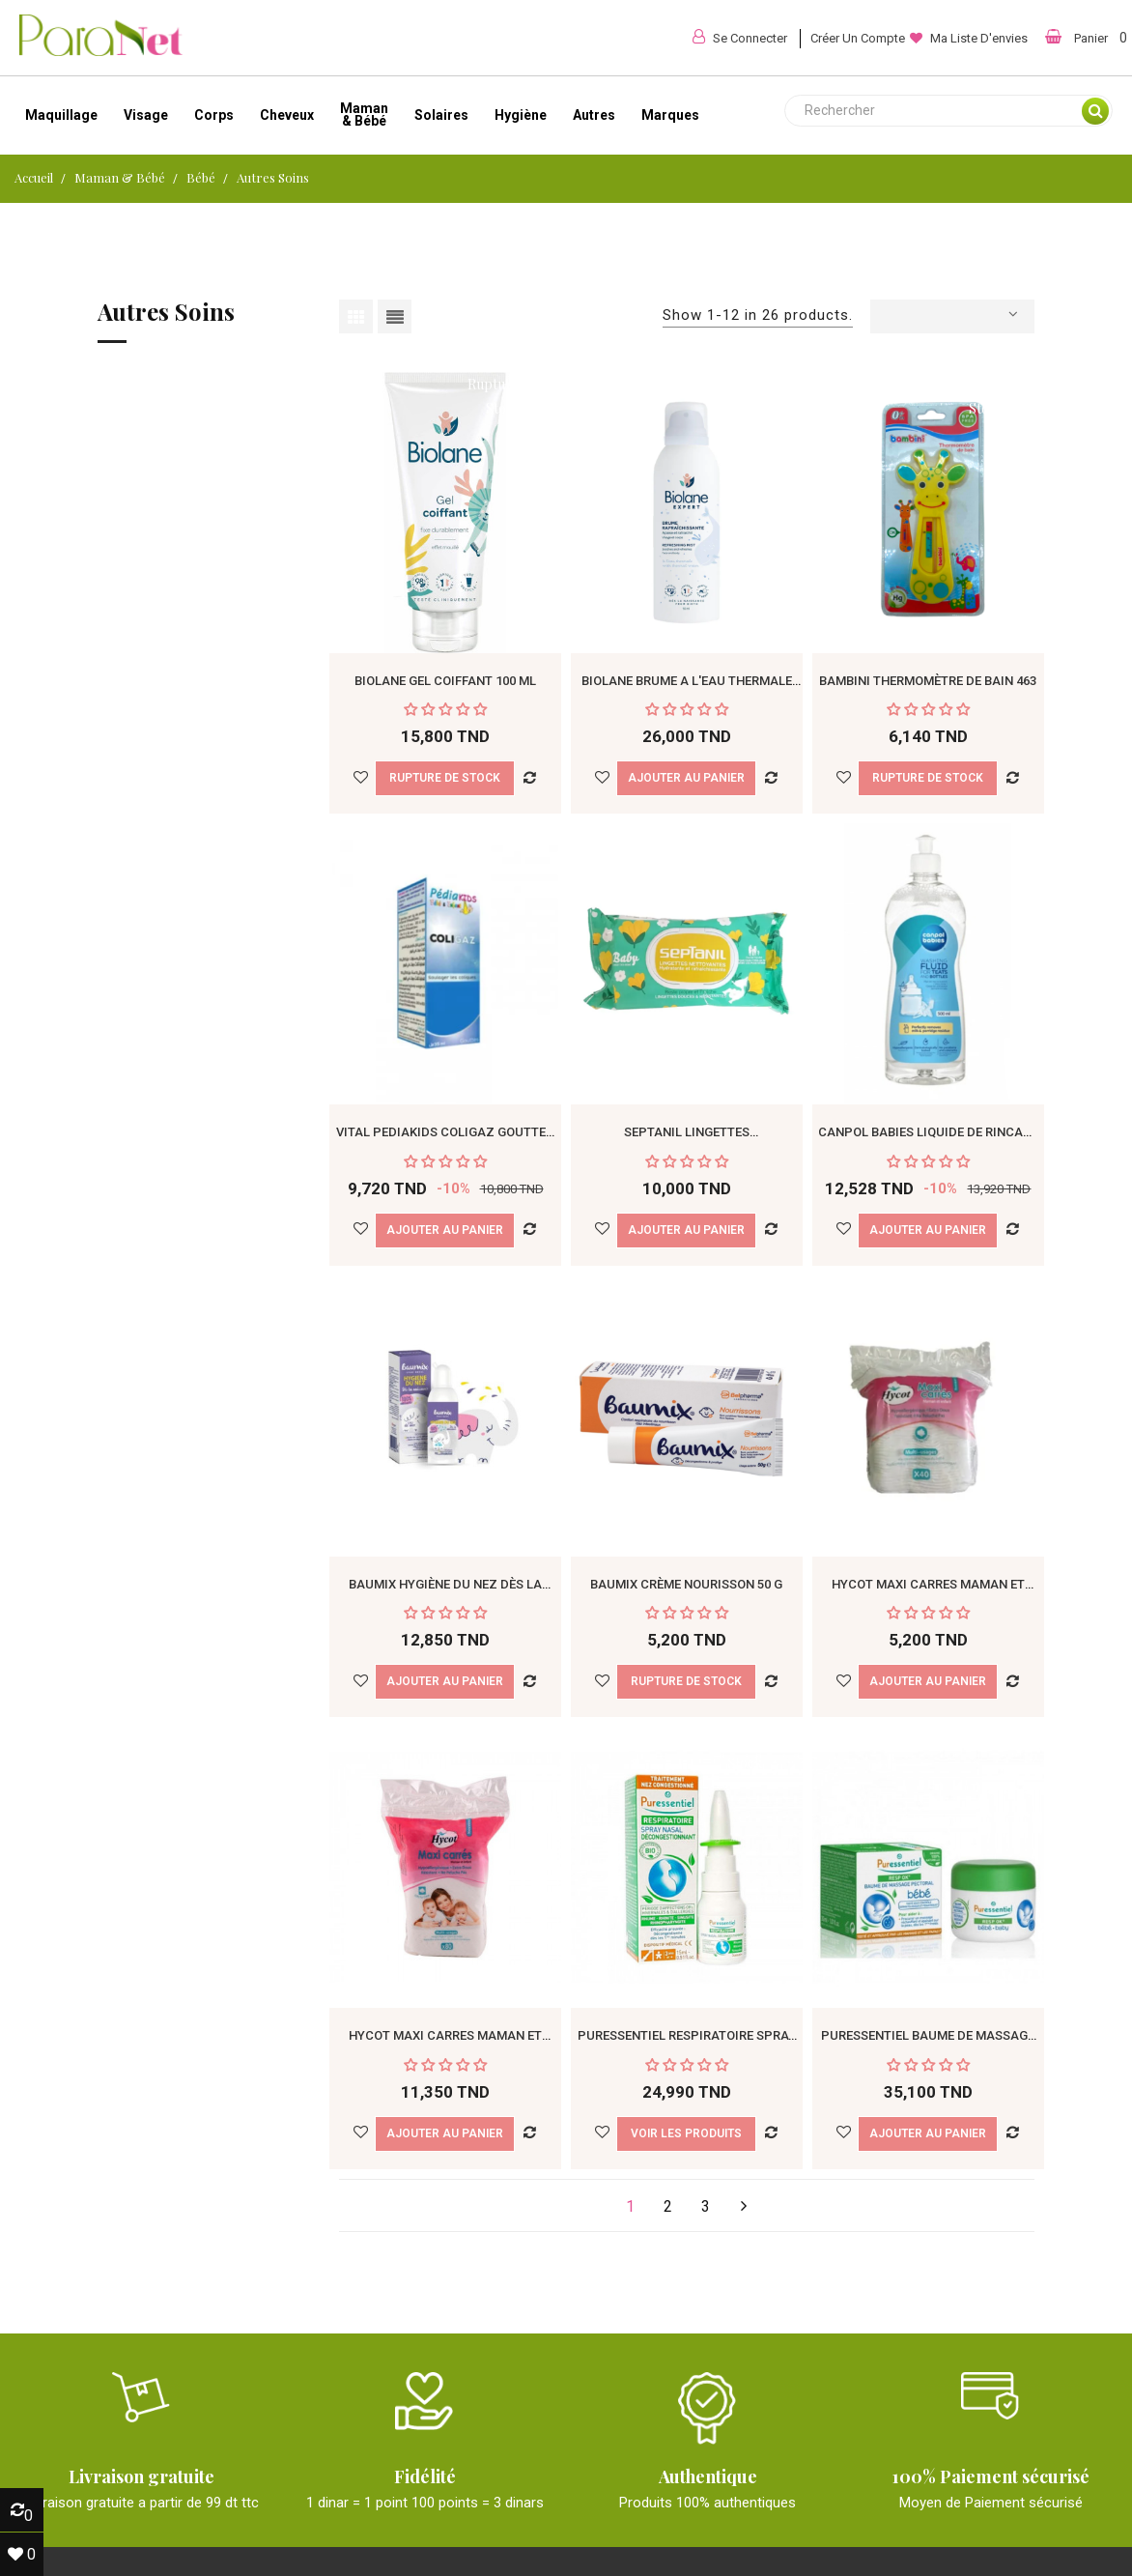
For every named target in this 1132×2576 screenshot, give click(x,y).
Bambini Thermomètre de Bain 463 (927, 593)
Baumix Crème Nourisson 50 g (686, 1321)
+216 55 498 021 (857, 2357)
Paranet (646, 2550)
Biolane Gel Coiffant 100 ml (445, 593)
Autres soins (166, 313)
